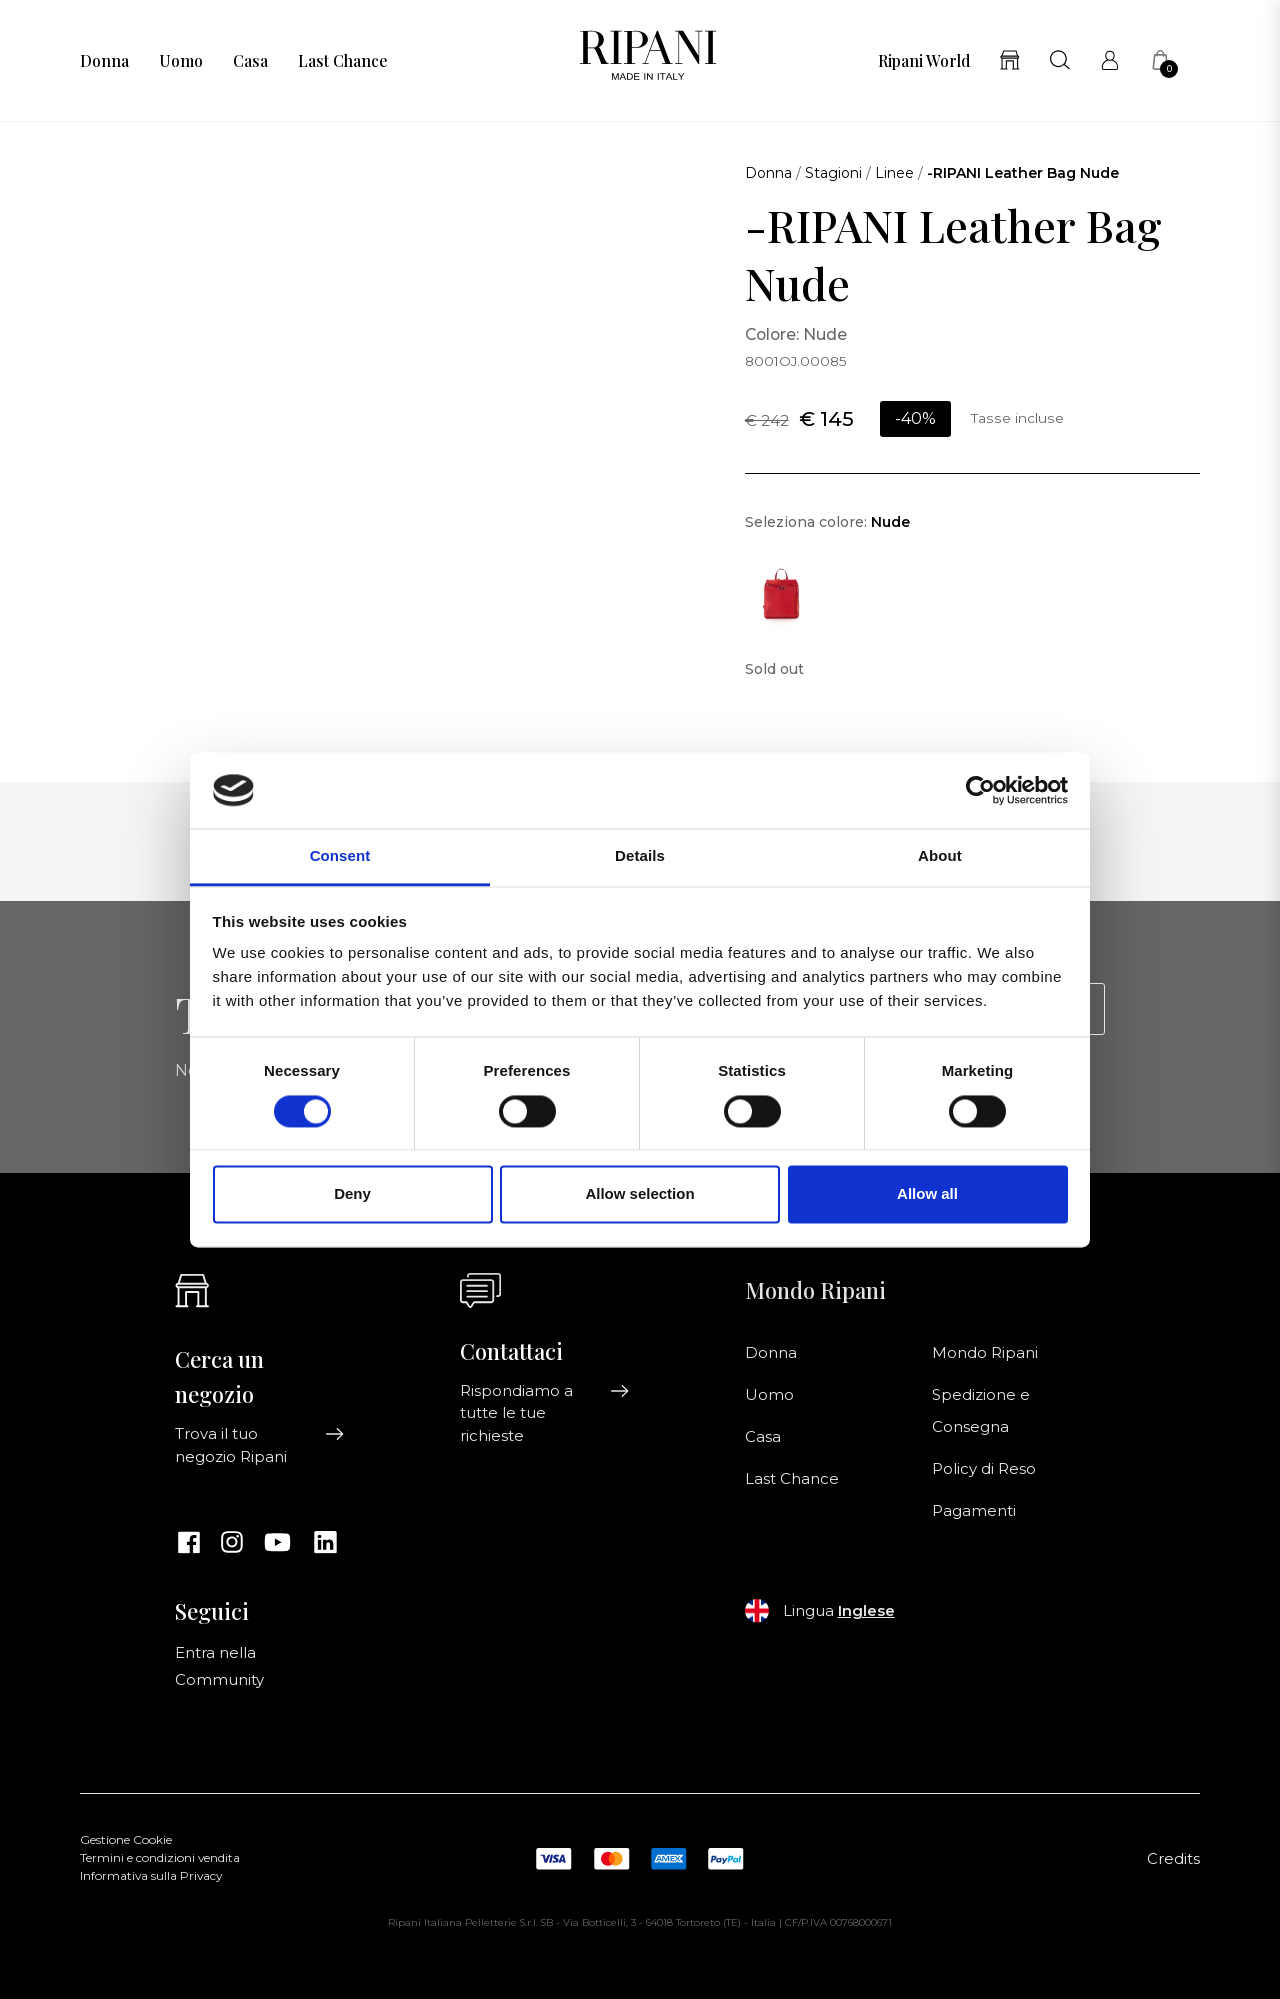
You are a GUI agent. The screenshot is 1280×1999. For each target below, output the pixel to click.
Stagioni (833, 173)
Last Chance (342, 61)
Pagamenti (974, 1511)
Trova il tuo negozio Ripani (260, 1445)
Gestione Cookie (126, 1840)
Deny (352, 1194)
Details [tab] (640, 856)
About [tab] (940, 856)
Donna (104, 61)
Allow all (927, 1194)
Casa (250, 61)
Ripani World (924, 61)
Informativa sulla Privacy (151, 1876)
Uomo (181, 61)
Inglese (866, 1611)
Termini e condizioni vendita (160, 1858)
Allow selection (639, 1194)
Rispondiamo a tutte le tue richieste (545, 1413)
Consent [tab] (340, 856)
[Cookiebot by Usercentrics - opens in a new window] (980, 790)
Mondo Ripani (985, 1353)
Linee (894, 173)
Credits (1173, 1859)
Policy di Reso (984, 1469)
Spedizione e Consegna (981, 1411)
